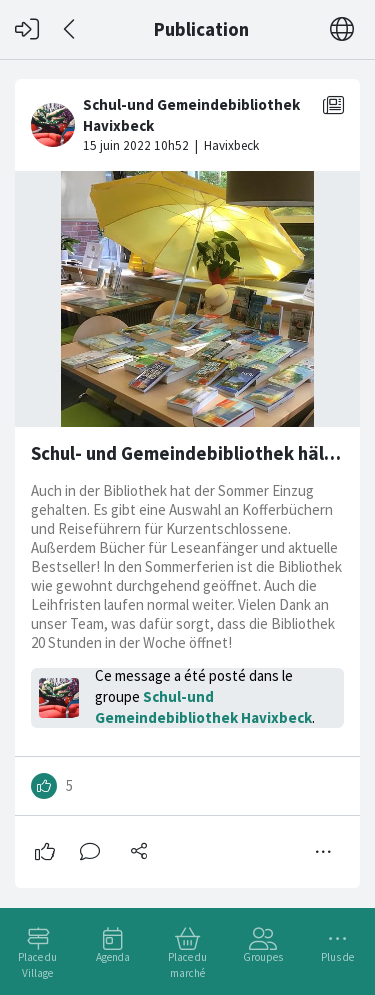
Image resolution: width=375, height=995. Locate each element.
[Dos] (70, 29)
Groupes (263, 957)
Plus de (337, 957)
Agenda (113, 957)
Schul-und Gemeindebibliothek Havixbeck (203, 707)
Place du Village (37, 965)
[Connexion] (27, 29)
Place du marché (187, 965)
